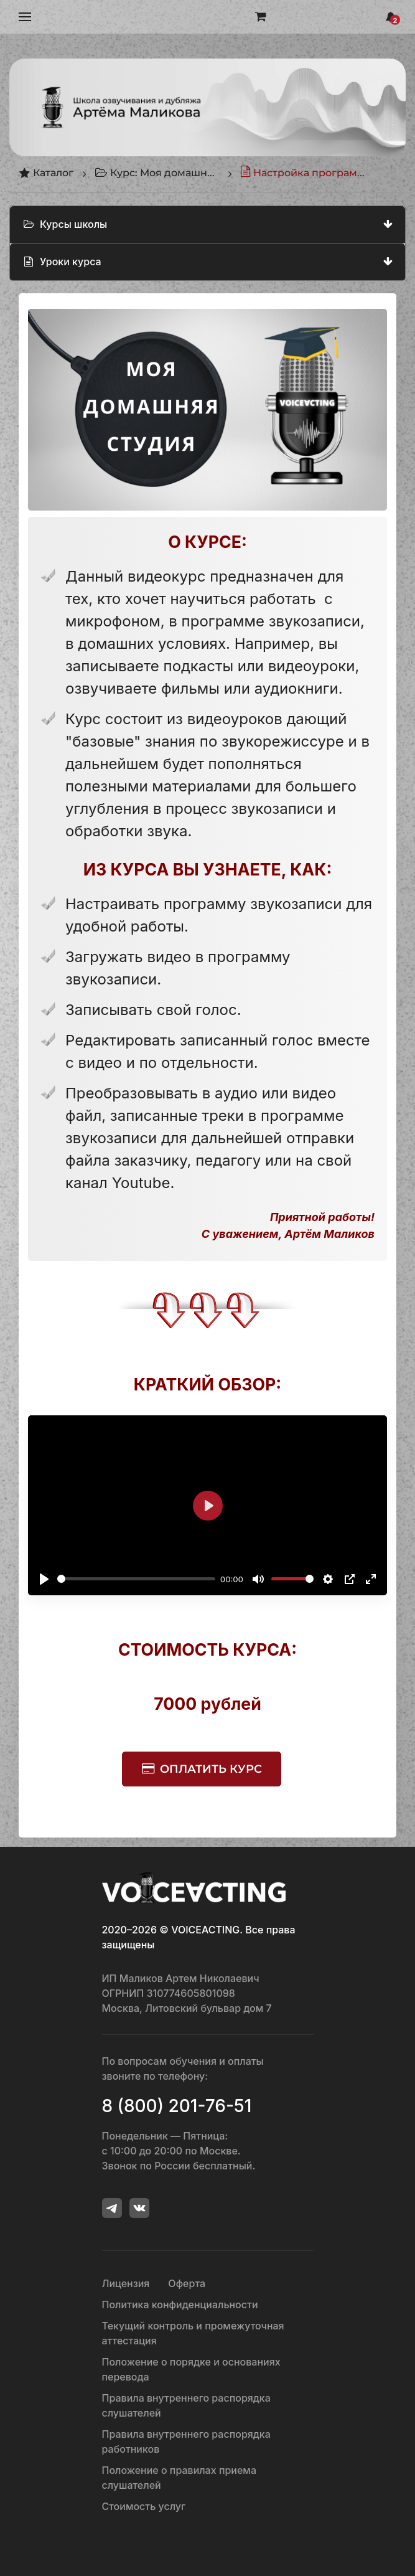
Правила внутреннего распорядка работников (186, 2441)
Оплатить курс (211, 1769)
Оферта (186, 2283)
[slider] (136, 1579)
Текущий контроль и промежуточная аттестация (193, 2333)
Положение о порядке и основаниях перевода (191, 2369)
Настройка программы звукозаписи (302, 173)
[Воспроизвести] (44, 1579)
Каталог (46, 173)
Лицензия (126, 2283)
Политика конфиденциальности (180, 2304)
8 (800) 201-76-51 (177, 2105)
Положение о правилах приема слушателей (179, 2477)
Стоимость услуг (144, 2506)
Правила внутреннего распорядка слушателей (186, 2405)
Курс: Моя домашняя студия (157, 173)
